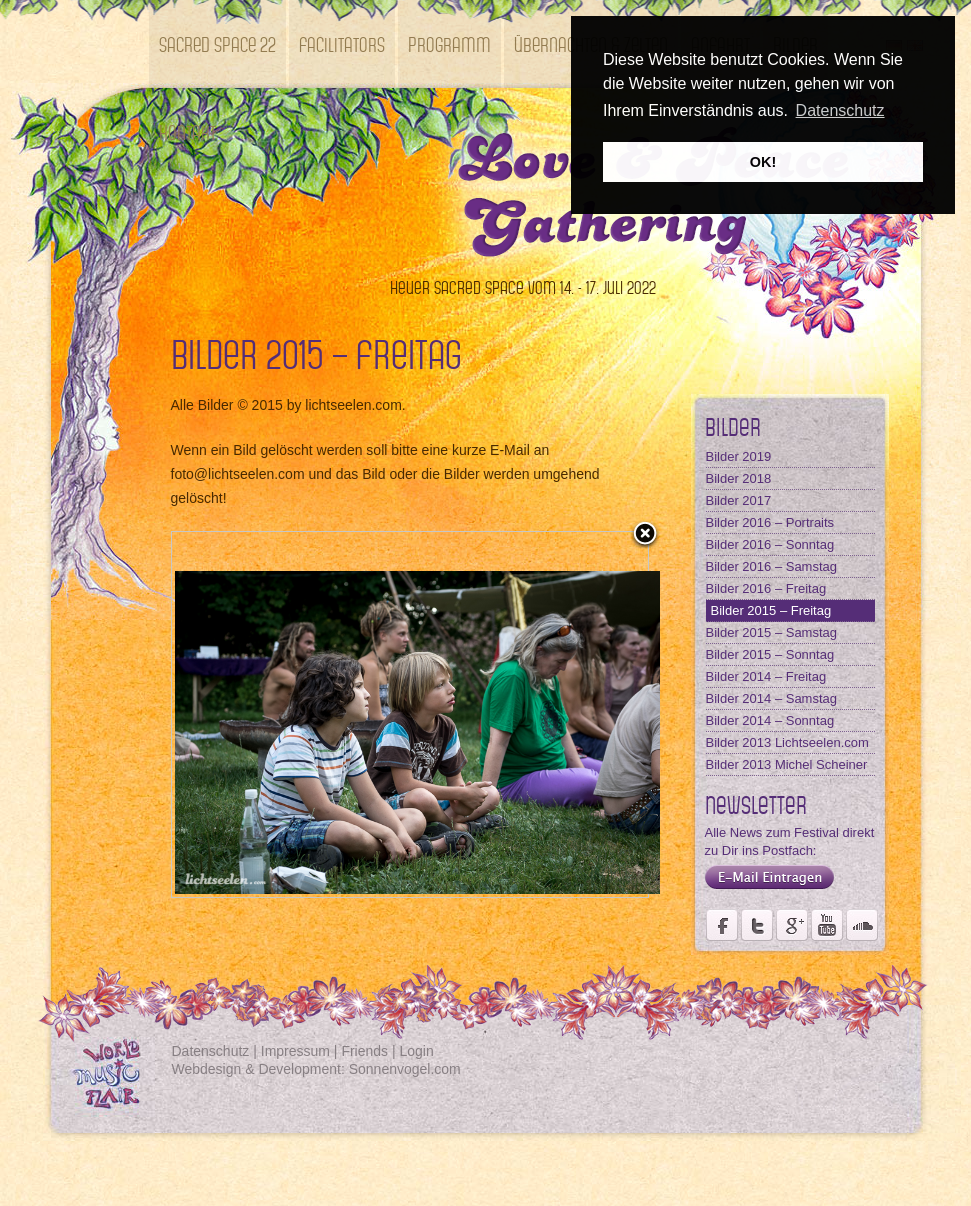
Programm (449, 43)
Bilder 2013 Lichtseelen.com (787, 742)
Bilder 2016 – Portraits (770, 522)
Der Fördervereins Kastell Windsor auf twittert (757, 925)
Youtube (827, 925)
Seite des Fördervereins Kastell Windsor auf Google (792, 925)
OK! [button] (763, 162)
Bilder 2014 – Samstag (772, 698)
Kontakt (187, 131)
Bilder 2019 (739, 456)
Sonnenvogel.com (405, 1069)
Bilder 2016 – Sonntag (770, 544)
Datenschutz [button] (840, 110)
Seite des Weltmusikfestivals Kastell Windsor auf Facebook (722, 925)
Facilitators (342, 43)
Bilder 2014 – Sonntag (770, 720)
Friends (364, 1051)
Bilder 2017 (739, 500)
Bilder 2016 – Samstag (772, 566)
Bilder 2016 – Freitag (766, 588)
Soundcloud (862, 925)
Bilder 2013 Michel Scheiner (787, 764)
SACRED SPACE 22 (217, 43)
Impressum (295, 1051)
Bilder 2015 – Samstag (772, 632)
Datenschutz (211, 1051)
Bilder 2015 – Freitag (771, 610)
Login (417, 1051)
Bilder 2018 (739, 478)
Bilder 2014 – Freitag (766, 676)
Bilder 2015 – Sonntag (770, 654)
